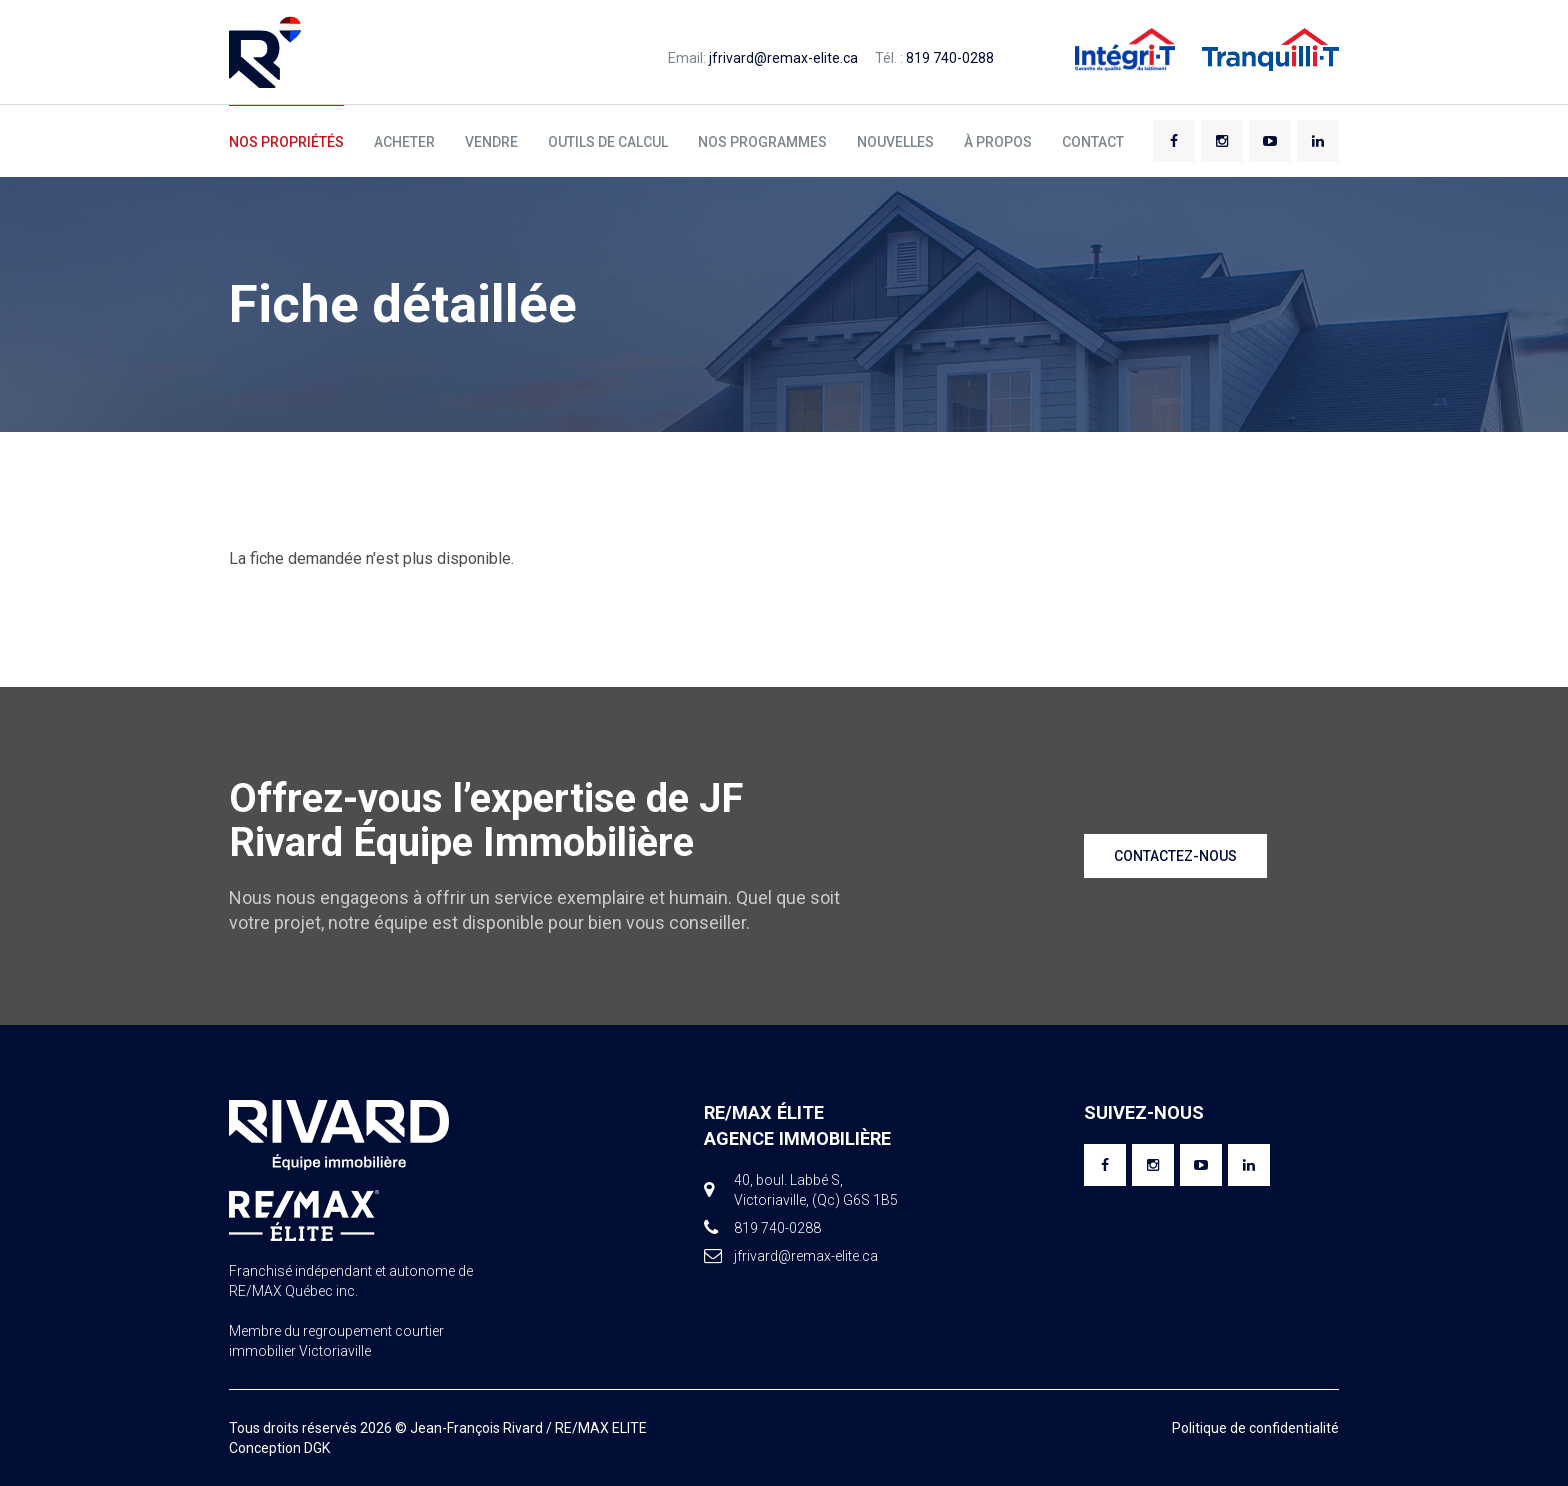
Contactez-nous (1175, 856)
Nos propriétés (286, 142)
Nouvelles (895, 142)
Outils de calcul (608, 142)
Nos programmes (762, 142)
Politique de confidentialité (1255, 1428)
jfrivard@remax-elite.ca (783, 58)
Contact (1093, 142)
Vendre (491, 142)
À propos (998, 142)
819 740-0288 (950, 58)
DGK (317, 1448)
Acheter (404, 142)
